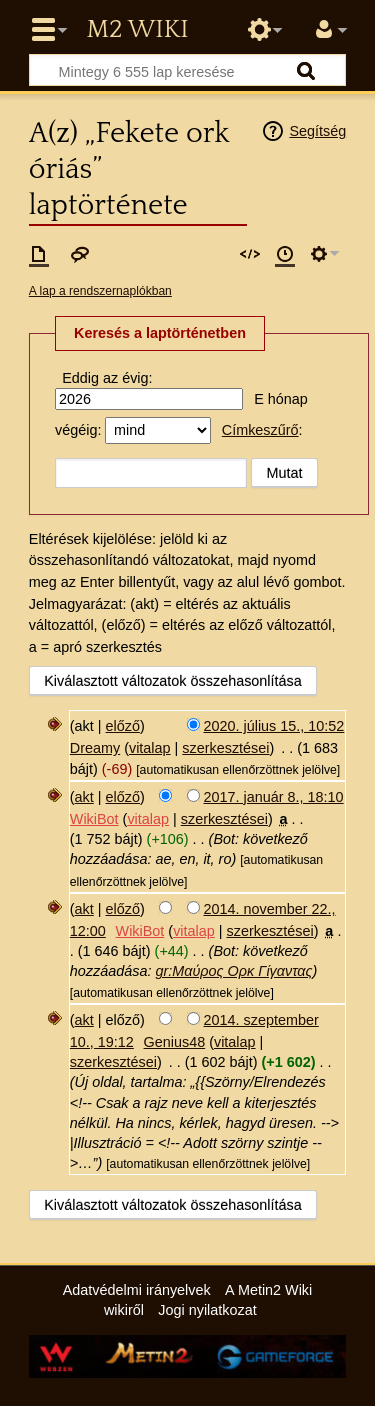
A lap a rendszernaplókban (100, 291)
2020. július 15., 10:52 (274, 726)
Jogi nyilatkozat (207, 1310)
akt (84, 797)
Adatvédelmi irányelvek (137, 1290)
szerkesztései (225, 748)
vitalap (150, 748)
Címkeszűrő (260, 430)
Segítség (317, 131)
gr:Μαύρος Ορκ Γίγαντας (233, 971)
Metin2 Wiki (137, 30)
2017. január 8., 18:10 (274, 797)
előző (123, 726)
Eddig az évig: (107, 378)
